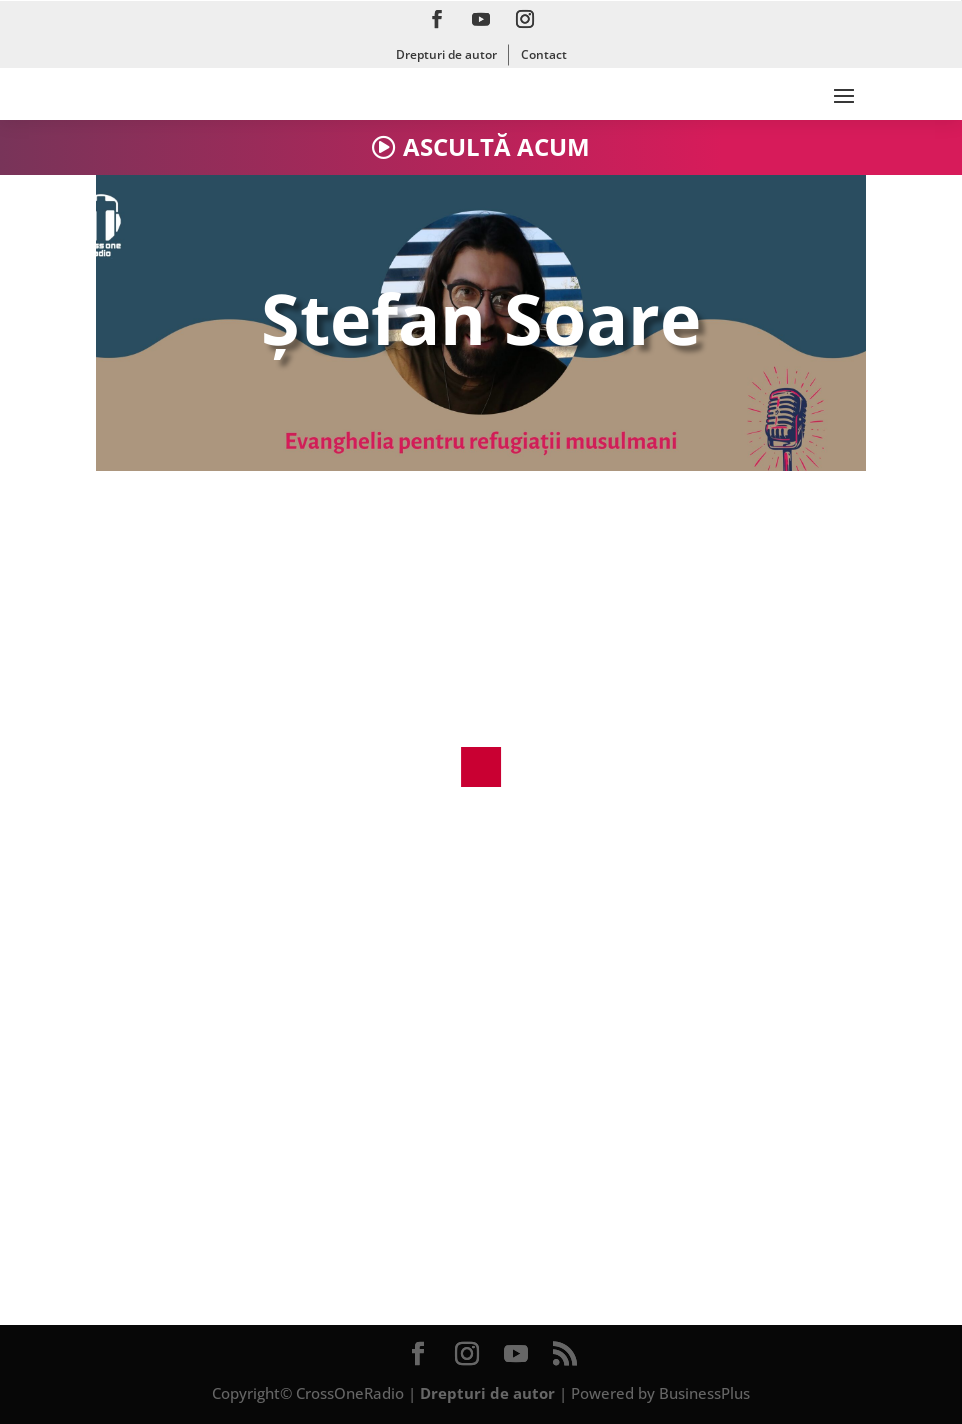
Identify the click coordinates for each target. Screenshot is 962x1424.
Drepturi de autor (446, 54)
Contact (544, 54)
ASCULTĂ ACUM (496, 146)
